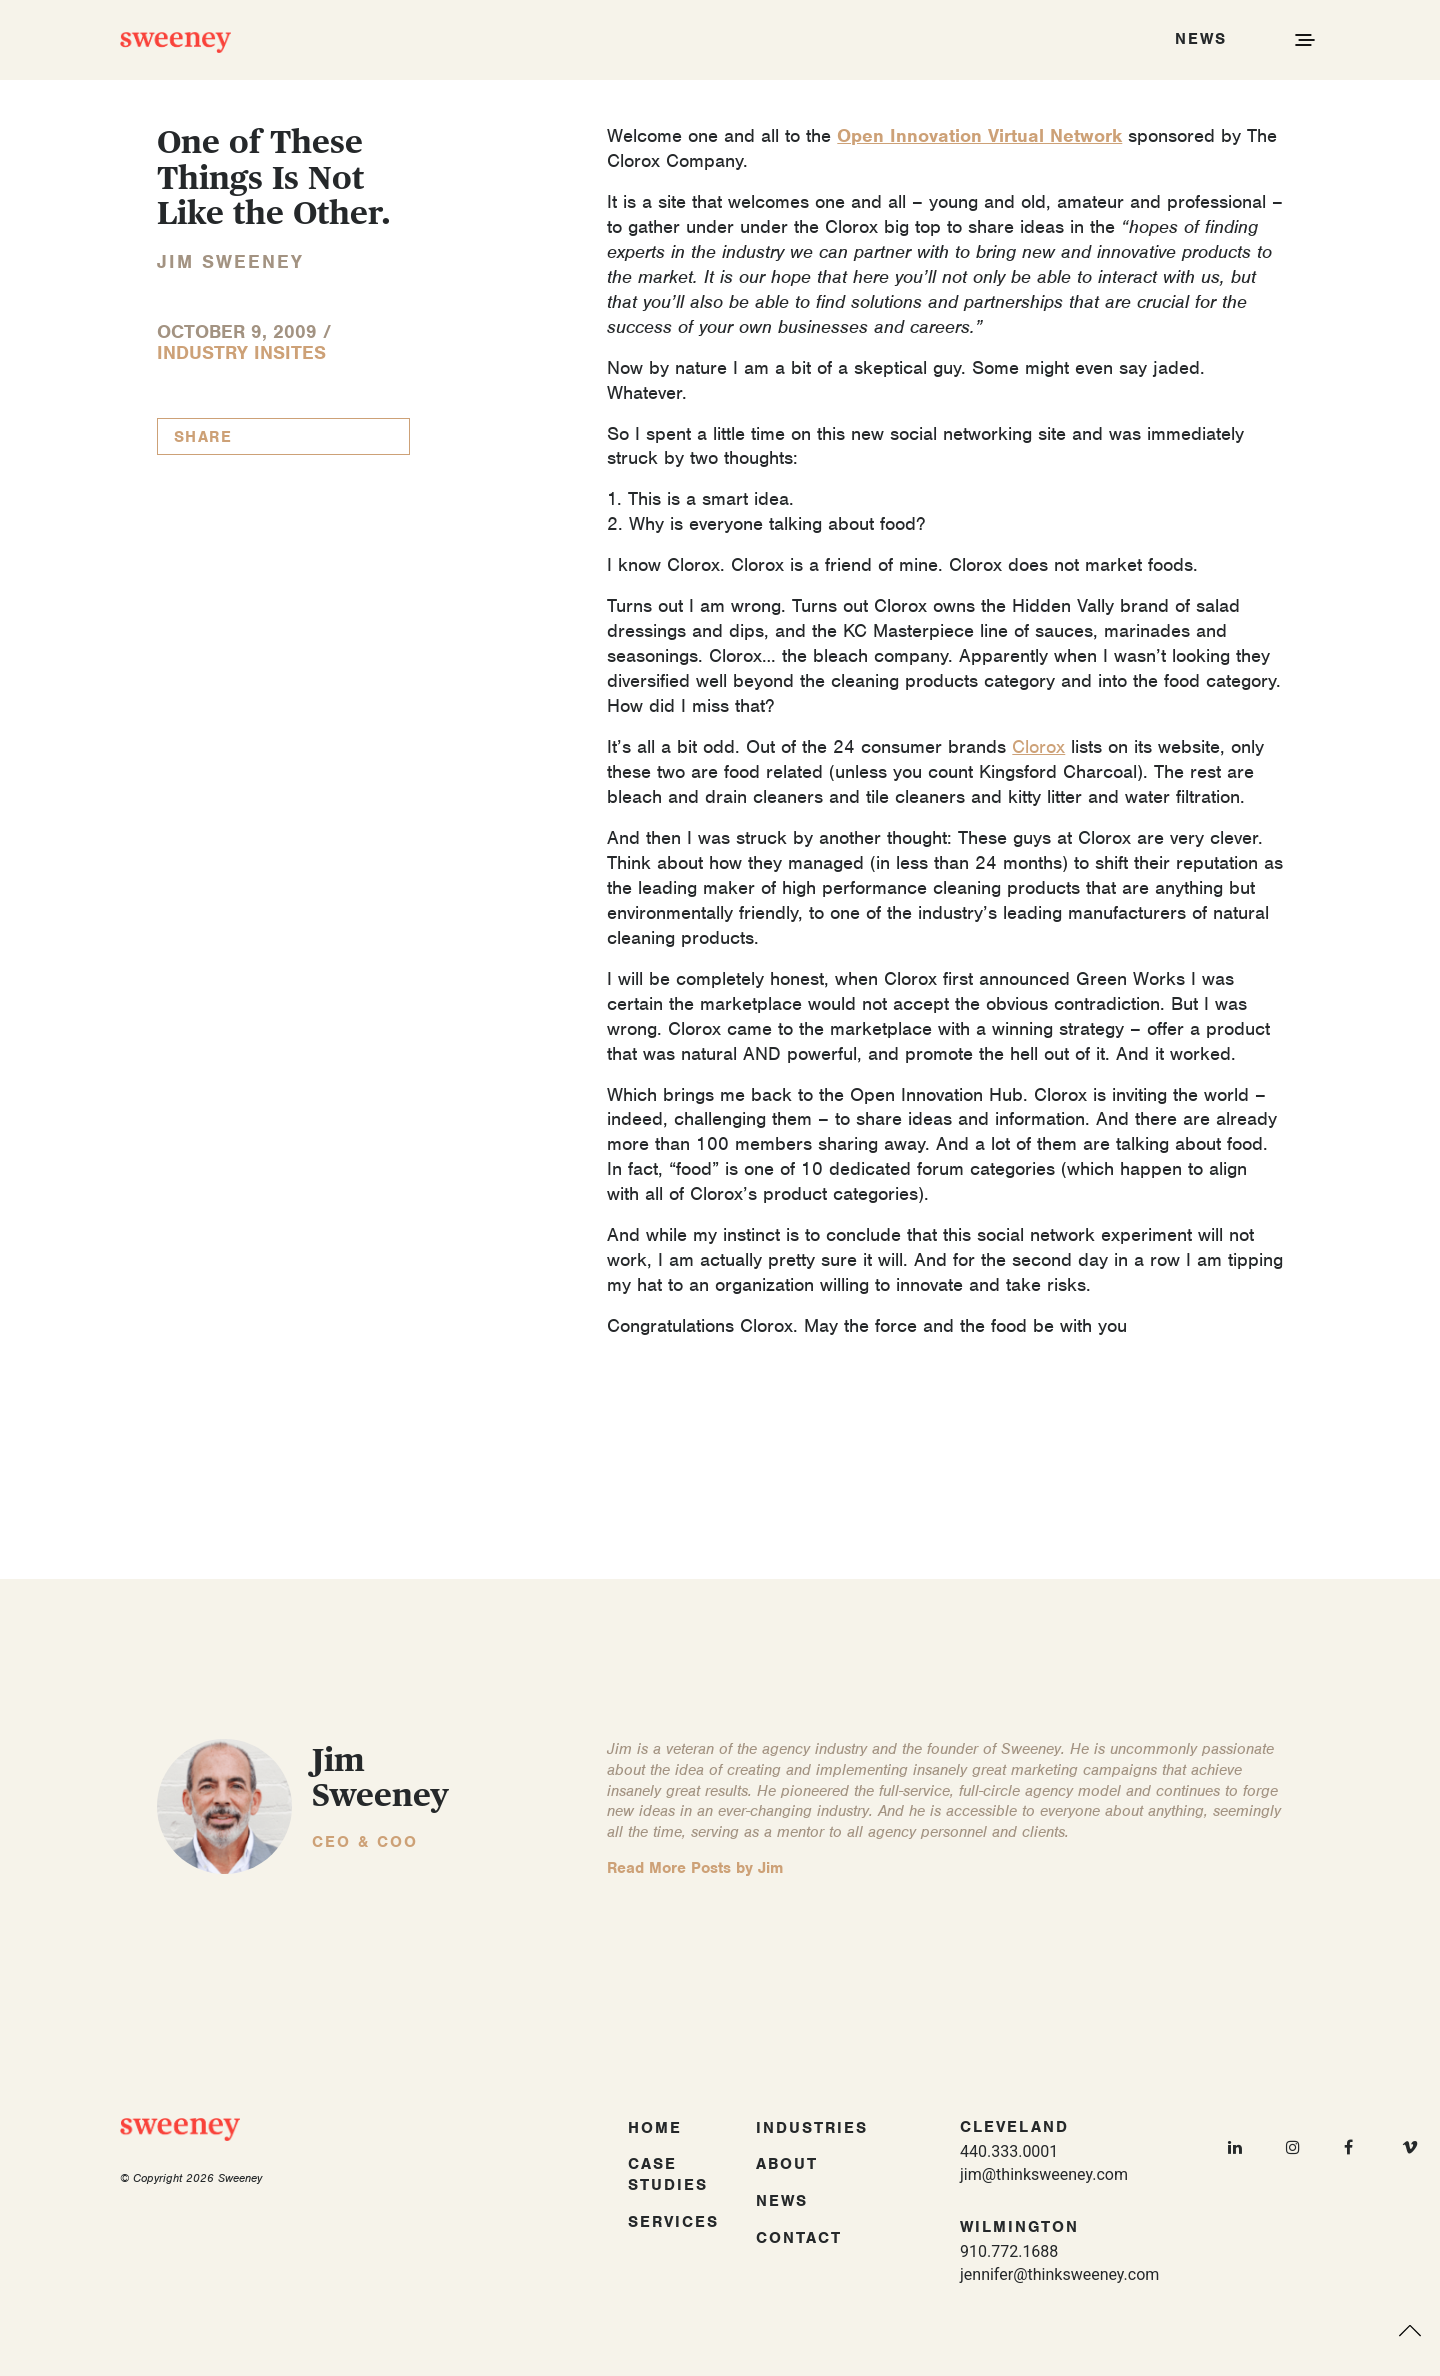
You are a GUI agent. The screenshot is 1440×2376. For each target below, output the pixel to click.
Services (673, 2222)
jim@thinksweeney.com (1044, 2174)
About (787, 2164)
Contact (799, 2238)
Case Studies (668, 2174)
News (782, 2201)
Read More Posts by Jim (695, 1868)
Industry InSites (241, 352)
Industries (812, 2128)
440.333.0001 (1009, 2151)
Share (203, 437)
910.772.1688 (1009, 2251)
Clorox (1038, 746)
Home (655, 2128)
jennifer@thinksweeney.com (1059, 2274)
